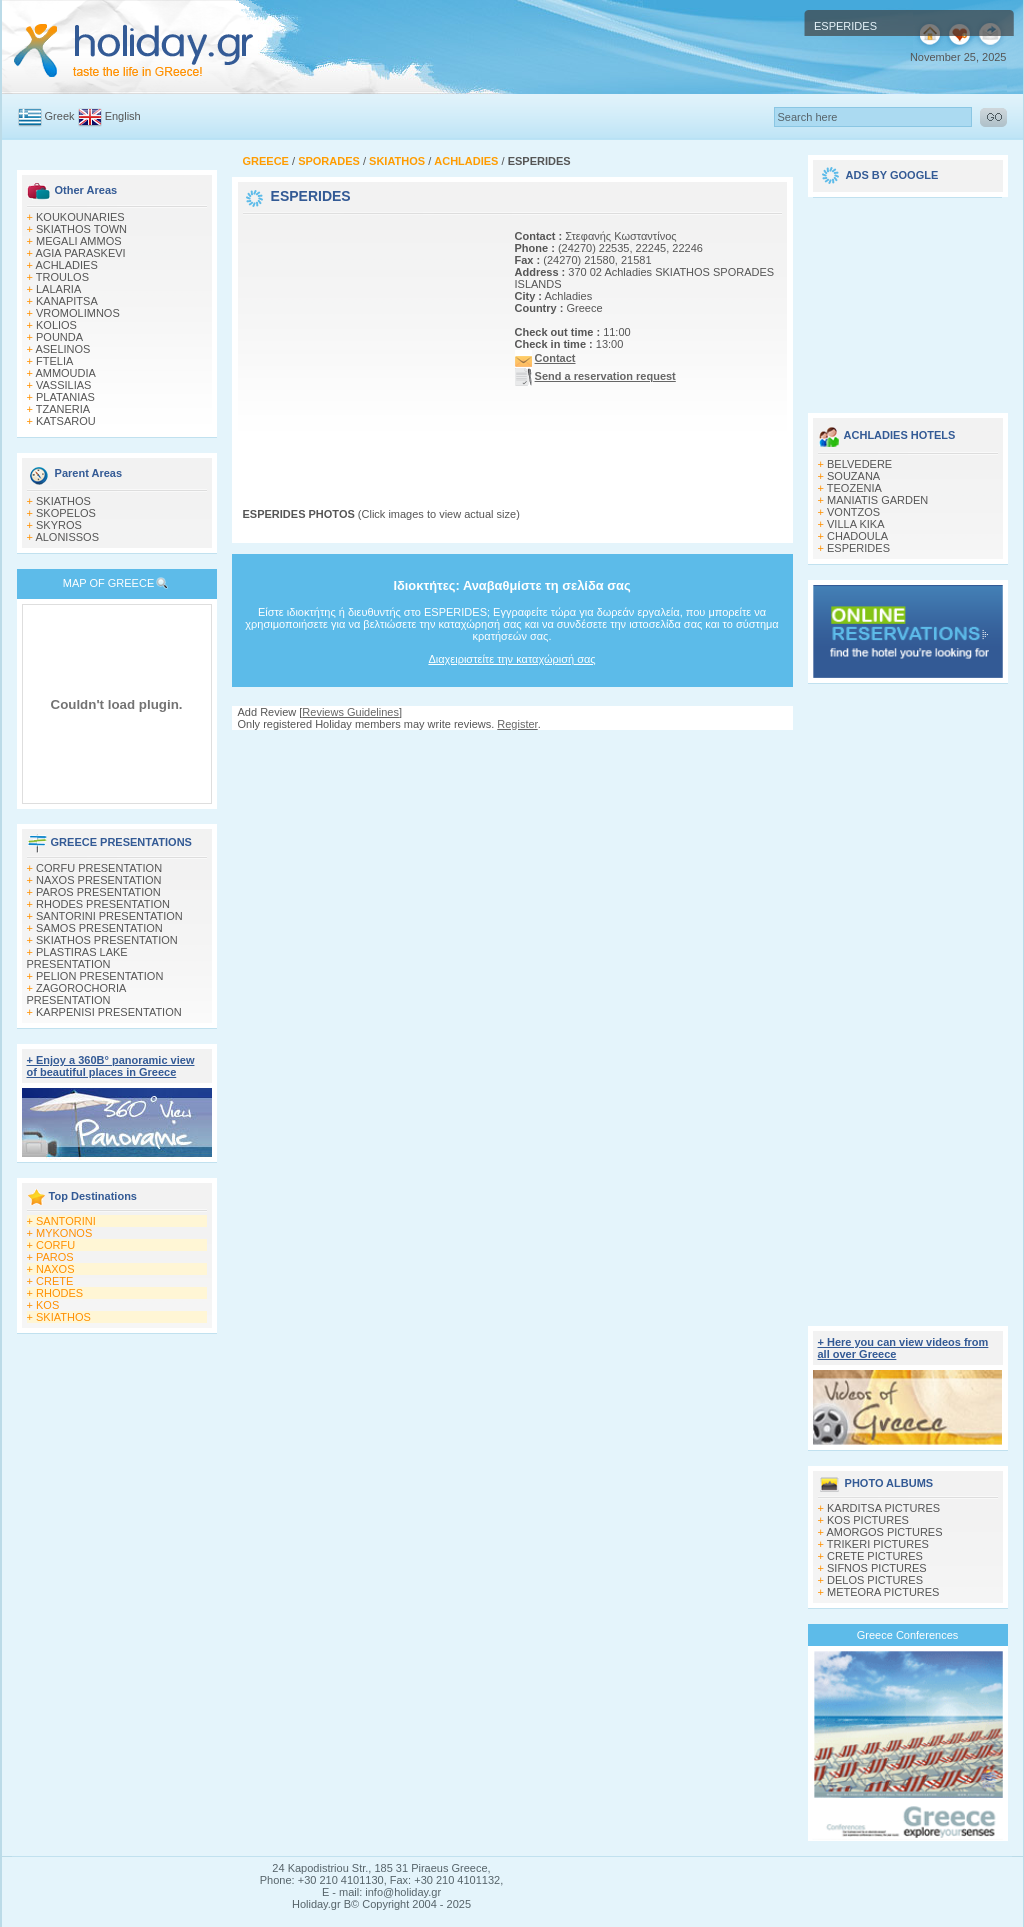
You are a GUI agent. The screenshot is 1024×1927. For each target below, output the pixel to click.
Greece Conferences (908, 1635)
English (123, 116)
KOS (47, 1305)
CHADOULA (857, 536)
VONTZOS (853, 512)
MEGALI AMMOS (79, 241)
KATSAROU (66, 421)
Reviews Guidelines (350, 712)
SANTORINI (66, 1221)
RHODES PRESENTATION (103, 904)
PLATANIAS (65, 397)
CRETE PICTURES (875, 1556)
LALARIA (58, 289)
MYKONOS (64, 1233)
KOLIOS (56, 325)
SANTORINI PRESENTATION (109, 916)
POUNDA (59, 337)
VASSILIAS (63, 385)
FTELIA (54, 361)
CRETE (54, 1281)
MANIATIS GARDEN (877, 500)
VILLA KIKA (855, 524)
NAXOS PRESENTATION (99, 880)
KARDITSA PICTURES (883, 1508)
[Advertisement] (368, 343)
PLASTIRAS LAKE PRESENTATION (77, 958)
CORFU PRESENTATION (99, 868)
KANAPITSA (67, 301)
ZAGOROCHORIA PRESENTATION (76, 994)
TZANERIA (63, 409)
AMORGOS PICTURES (884, 1532)
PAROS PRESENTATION (98, 892)
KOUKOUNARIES (80, 217)
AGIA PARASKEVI (80, 253)
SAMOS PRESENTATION (99, 928)
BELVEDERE (859, 464)
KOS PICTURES (868, 1520)
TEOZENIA (854, 488)
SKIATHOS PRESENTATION (107, 940)
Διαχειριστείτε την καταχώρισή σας (511, 659)
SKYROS (59, 525)
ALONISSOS (67, 537)
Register (517, 724)
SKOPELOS (66, 513)
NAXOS (55, 1269)
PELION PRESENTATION (99, 976)
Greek (60, 116)
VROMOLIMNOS (78, 313)
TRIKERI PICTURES (878, 1544)
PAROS (55, 1257)
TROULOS (62, 277)
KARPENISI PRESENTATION (109, 1012)
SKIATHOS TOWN (81, 229)
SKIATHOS (63, 501)
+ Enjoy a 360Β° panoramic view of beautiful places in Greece (111, 1066)
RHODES (59, 1293)
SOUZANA (853, 476)
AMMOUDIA (65, 373)
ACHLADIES (66, 265)
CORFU (55, 1245)
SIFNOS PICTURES (877, 1568)
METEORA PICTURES (883, 1592)
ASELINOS (62, 349)
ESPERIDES (858, 548)
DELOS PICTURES (875, 1580)
